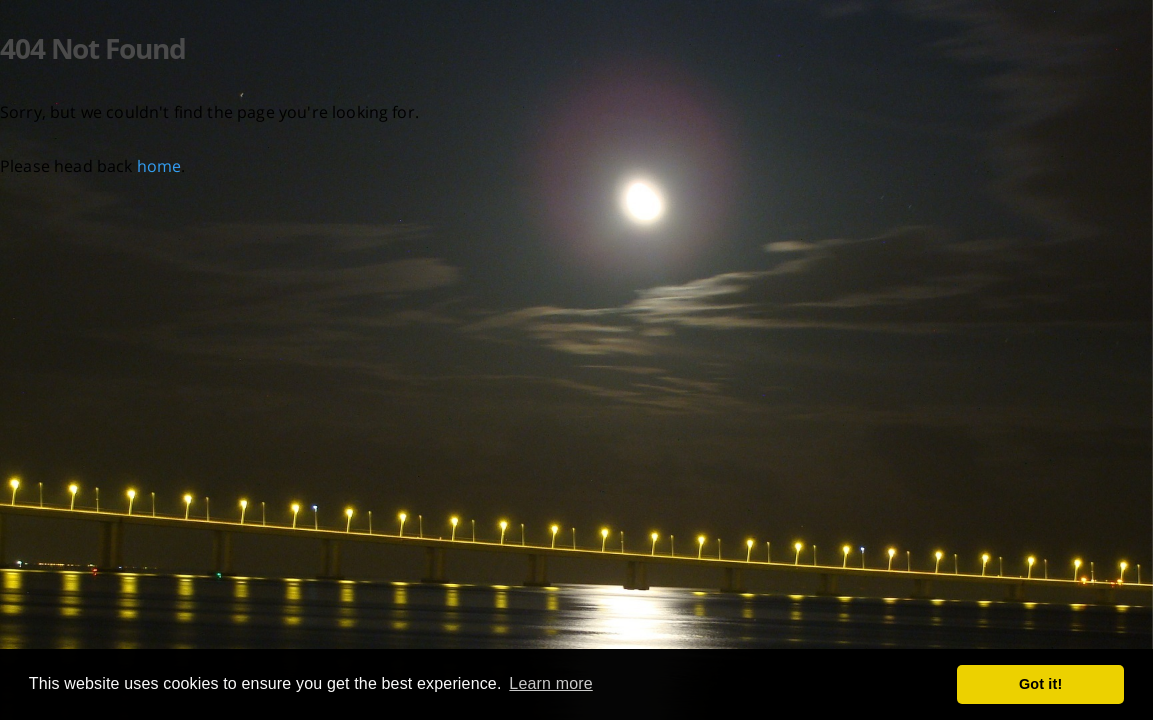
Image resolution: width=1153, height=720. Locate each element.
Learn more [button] (550, 683)
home (159, 166)
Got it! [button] (1040, 684)
